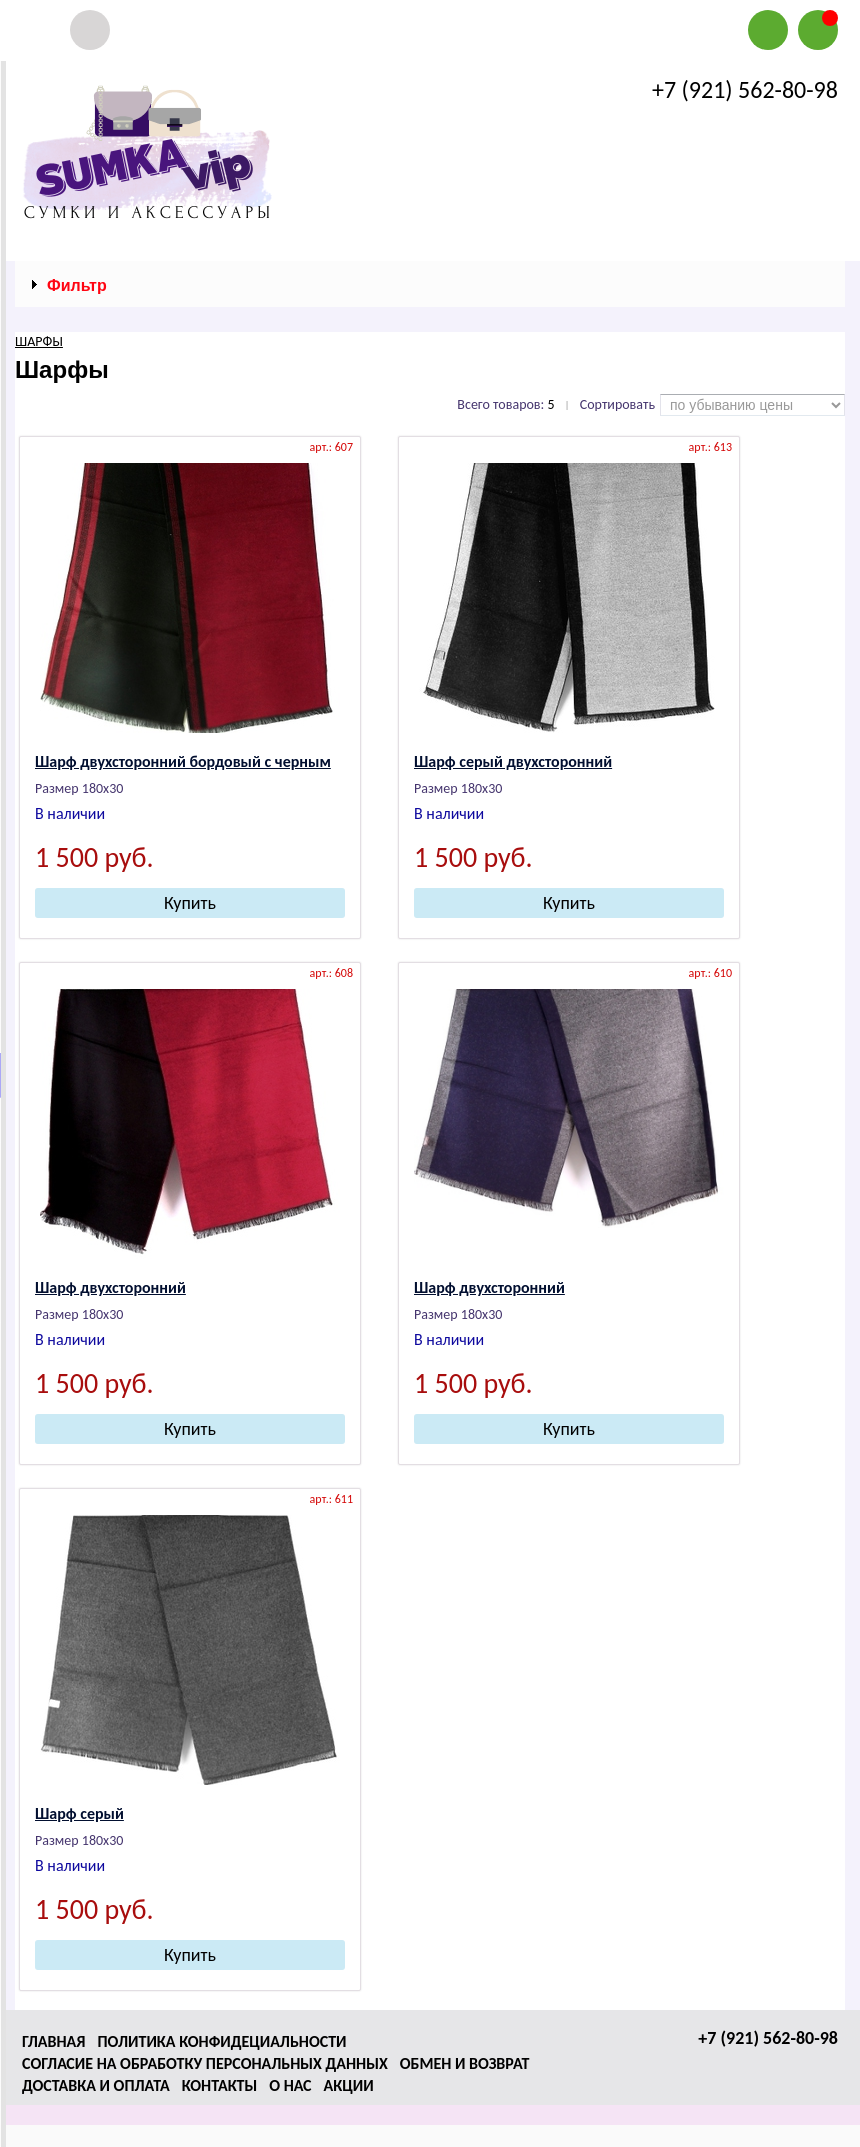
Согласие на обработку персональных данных (205, 2063)
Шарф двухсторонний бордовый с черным (183, 761)
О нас (290, 2085)
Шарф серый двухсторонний (513, 761)
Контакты (220, 2085)
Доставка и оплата (96, 2085)
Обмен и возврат (465, 2063)
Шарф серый (79, 1813)
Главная (53, 2041)
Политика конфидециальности (221, 2041)
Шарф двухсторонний (110, 1287)
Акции (349, 2085)
